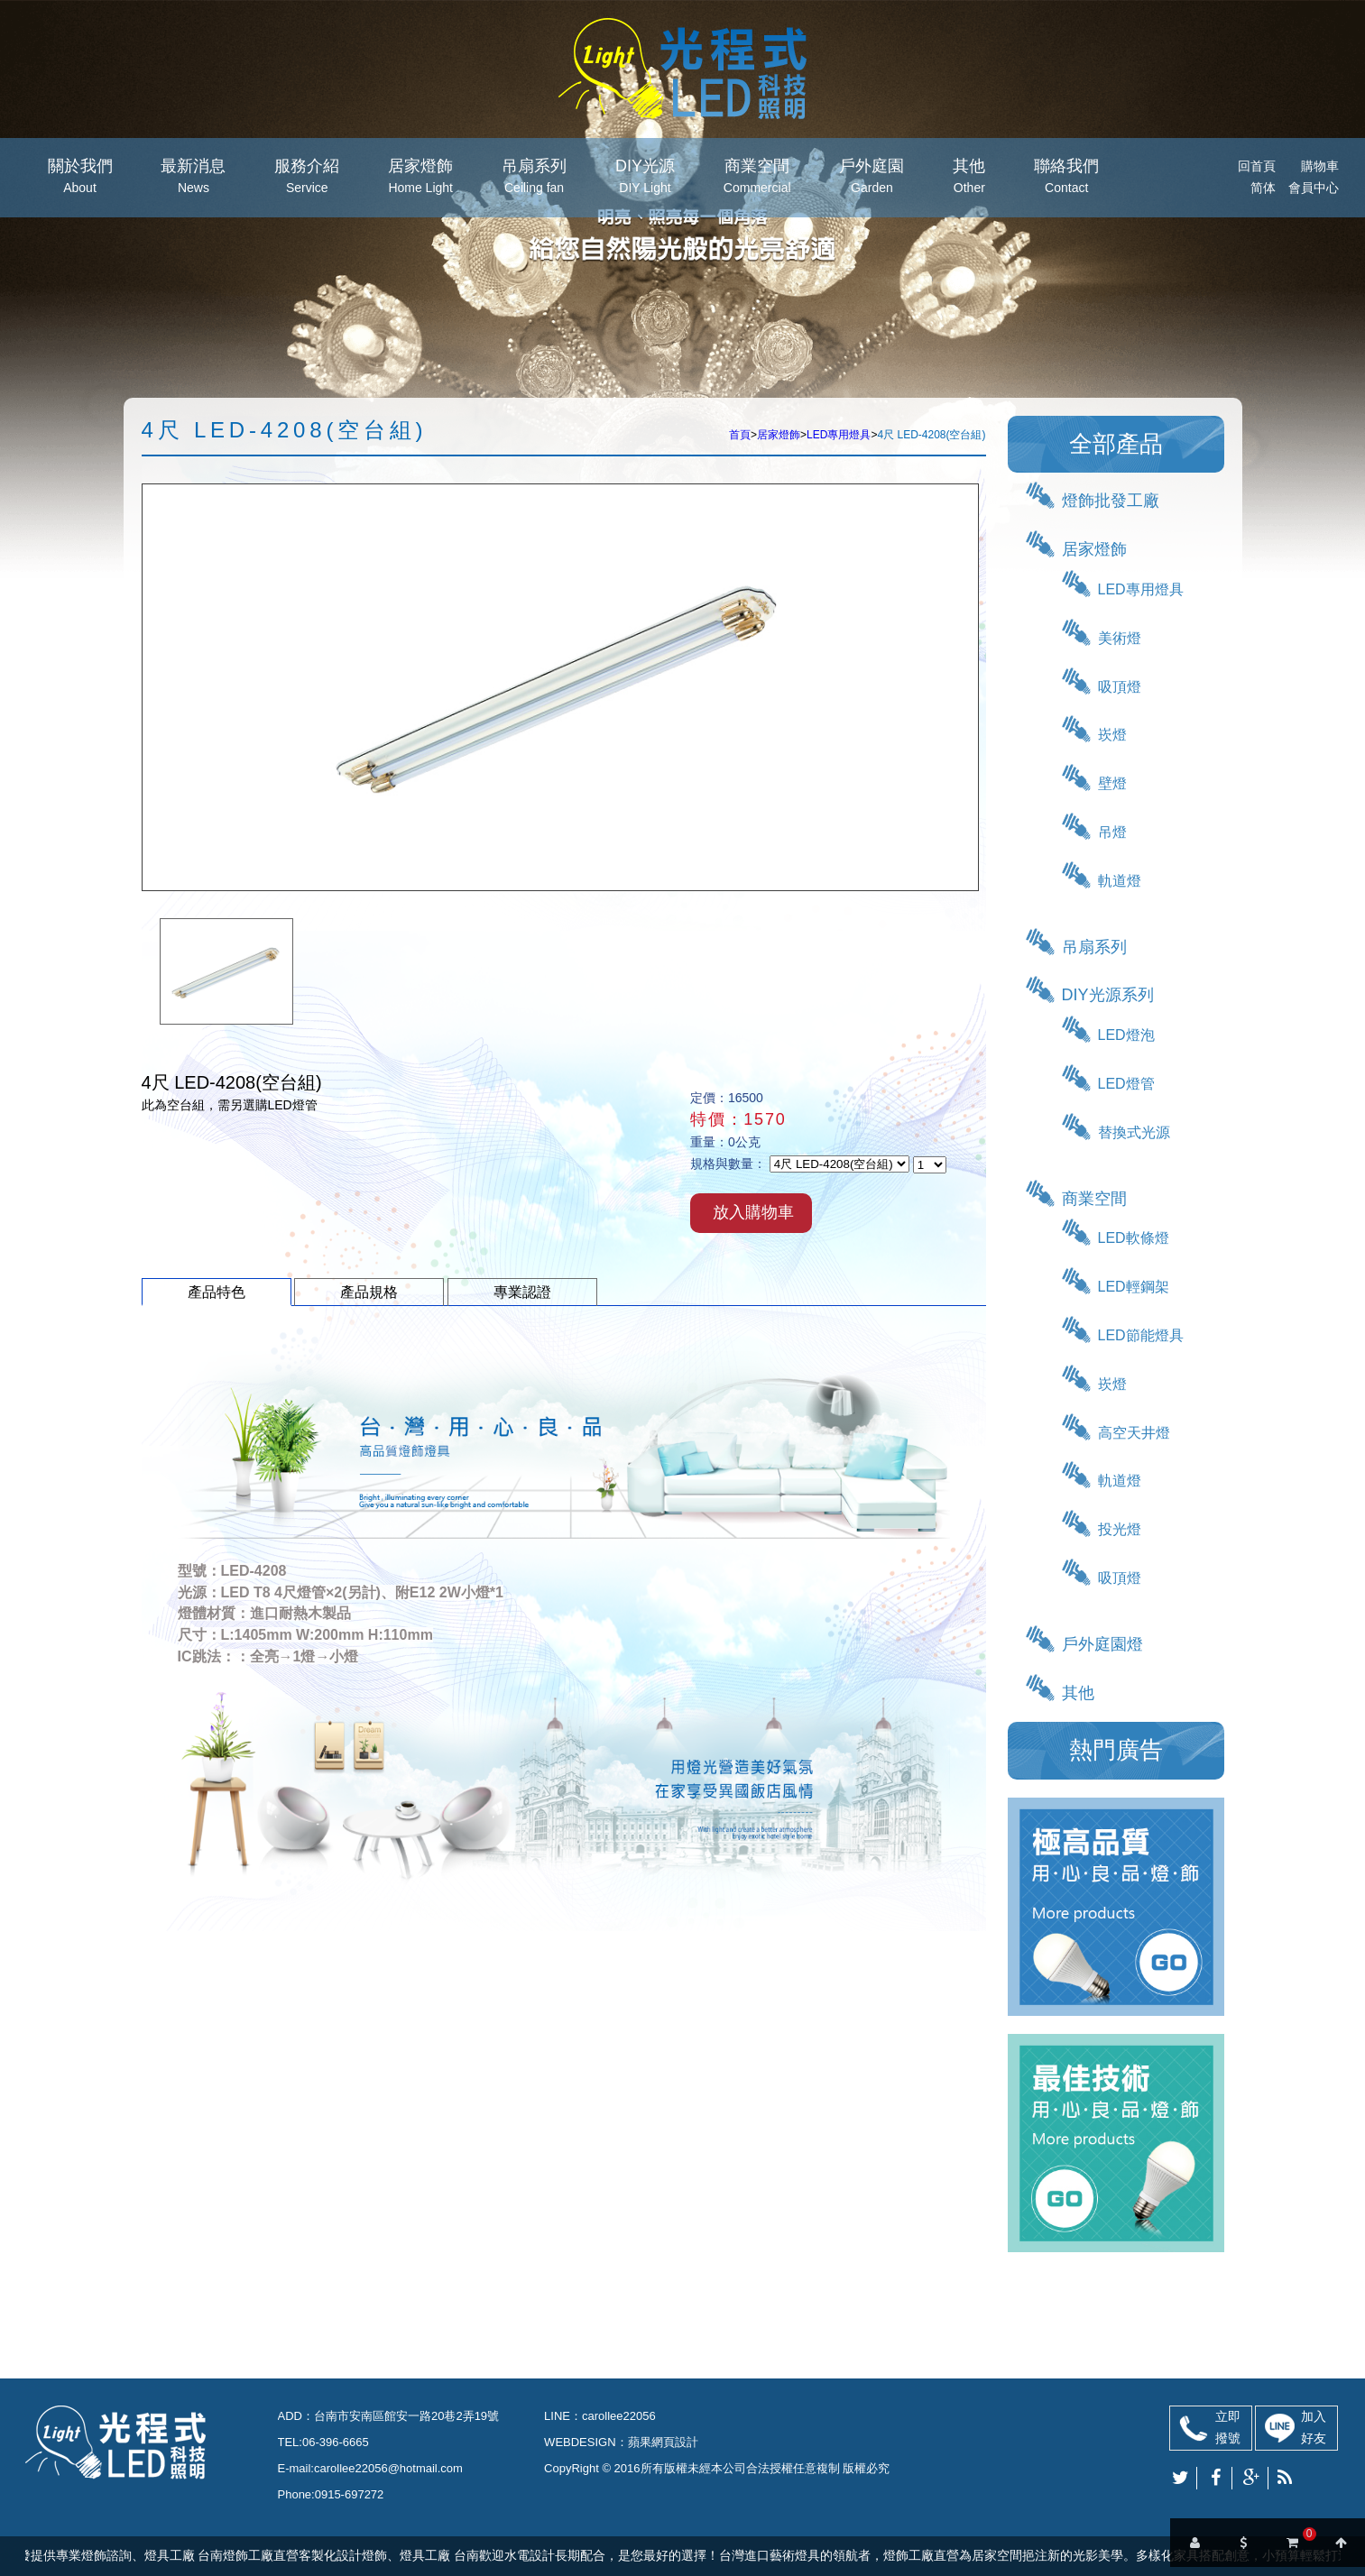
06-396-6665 (335, 2442)
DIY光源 (645, 178)
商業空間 (757, 178)
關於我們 (80, 178)
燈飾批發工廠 (1110, 501)
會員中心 (1313, 187)
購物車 (1320, 166)
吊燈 (1112, 832)
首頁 (740, 434)
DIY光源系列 (1108, 995)
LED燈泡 (1126, 1035)
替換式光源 (1134, 1132)
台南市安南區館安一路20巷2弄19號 (406, 2416)
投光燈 (1119, 1529)
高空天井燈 (1134, 1432)
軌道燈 (1119, 880)
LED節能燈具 (1141, 1335)
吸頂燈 (1119, 687)
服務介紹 (306, 178)
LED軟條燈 (1133, 1238)
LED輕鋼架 (1133, 1286)
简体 (1263, 187)
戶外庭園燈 (1102, 1644)
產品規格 (369, 1292)
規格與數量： (728, 1163)
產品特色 (216, 1292)
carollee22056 (619, 2416)
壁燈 (1112, 783)
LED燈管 (1126, 1083)
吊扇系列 (534, 178)
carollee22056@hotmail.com (388, 2468)
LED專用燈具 (839, 434)
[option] (226, 971)
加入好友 (1313, 2427)
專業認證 (522, 1292)
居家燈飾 (420, 178)
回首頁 (1257, 166)
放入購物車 (753, 1212)
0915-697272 (349, 2494)
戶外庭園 (871, 178)
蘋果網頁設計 (663, 2442)
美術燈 (1119, 638)
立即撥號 (1227, 2427)
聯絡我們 (1066, 178)
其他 (969, 178)
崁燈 (1112, 734)
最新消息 (193, 178)
